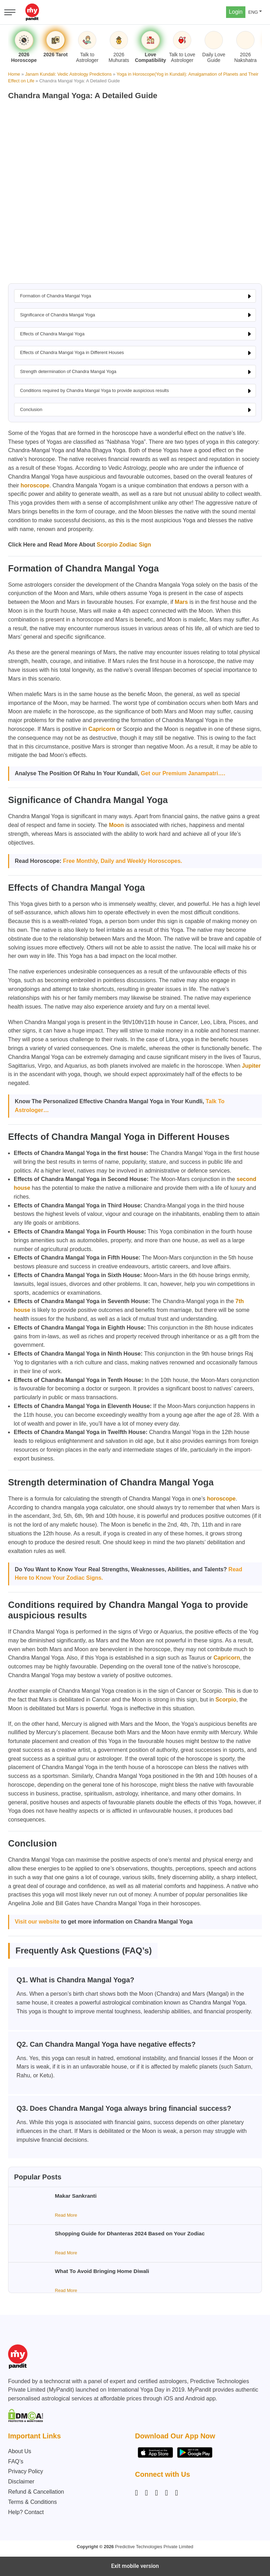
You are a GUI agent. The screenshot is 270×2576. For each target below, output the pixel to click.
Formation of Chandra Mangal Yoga (55, 295)
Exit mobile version (135, 2566)
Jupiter (251, 1066)
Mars (181, 602)
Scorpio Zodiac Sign (124, 545)
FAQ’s (15, 2461)
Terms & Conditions (32, 2502)
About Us (19, 2451)
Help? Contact (26, 2512)
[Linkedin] (156, 2493)
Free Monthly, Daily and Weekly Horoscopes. (122, 861)
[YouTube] (176, 2493)
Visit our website (37, 1922)
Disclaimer (21, 2482)
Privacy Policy (25, 2471)
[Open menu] (9, 12)
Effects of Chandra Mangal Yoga (52, 333)
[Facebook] (146, 2493)
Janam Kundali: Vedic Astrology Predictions (68, 74)
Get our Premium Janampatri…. (183, 773)
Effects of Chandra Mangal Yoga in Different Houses (72, 352)
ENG (253, 12)
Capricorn (102, 729)
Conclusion (31, 409)
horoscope (35, 485)
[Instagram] (138, 2493)
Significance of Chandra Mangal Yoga (57, 314)
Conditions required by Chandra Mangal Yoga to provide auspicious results (94, 390)
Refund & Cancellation (36, 2492)
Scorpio (226, 1700)
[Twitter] (166, 2493)
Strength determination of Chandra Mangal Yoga (68, 371)
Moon (116, 825)
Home (14, 74)
